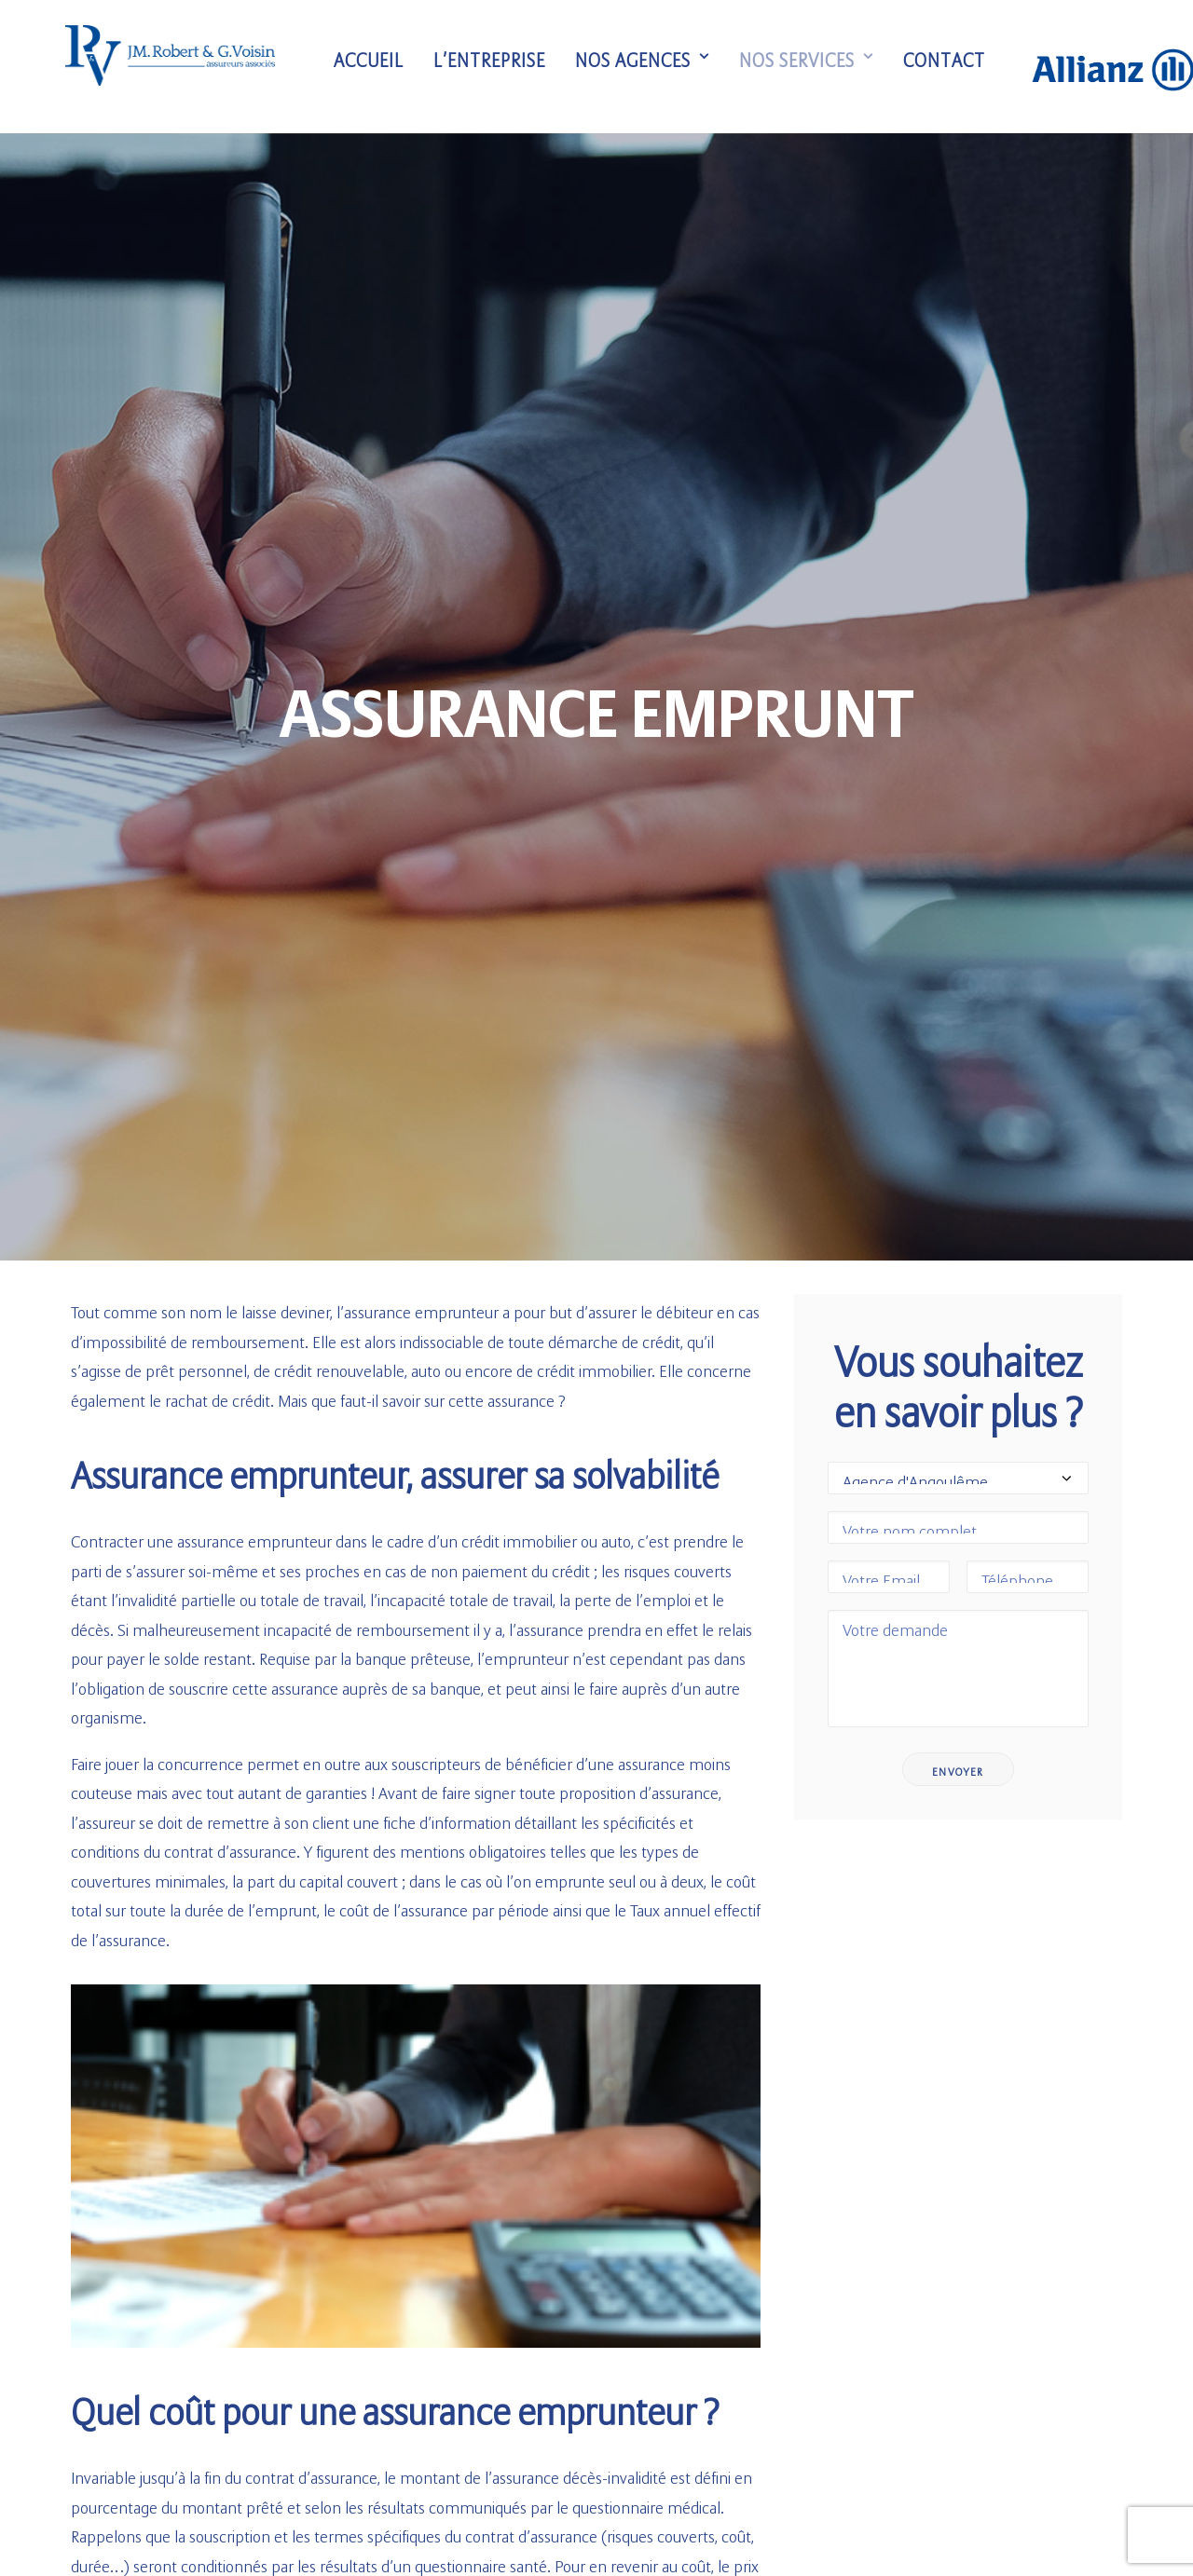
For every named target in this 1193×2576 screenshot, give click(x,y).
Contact (957, 67)
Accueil (382, 67)
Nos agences (655, 67)
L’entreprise (502, 67)
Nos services (819, 67)
